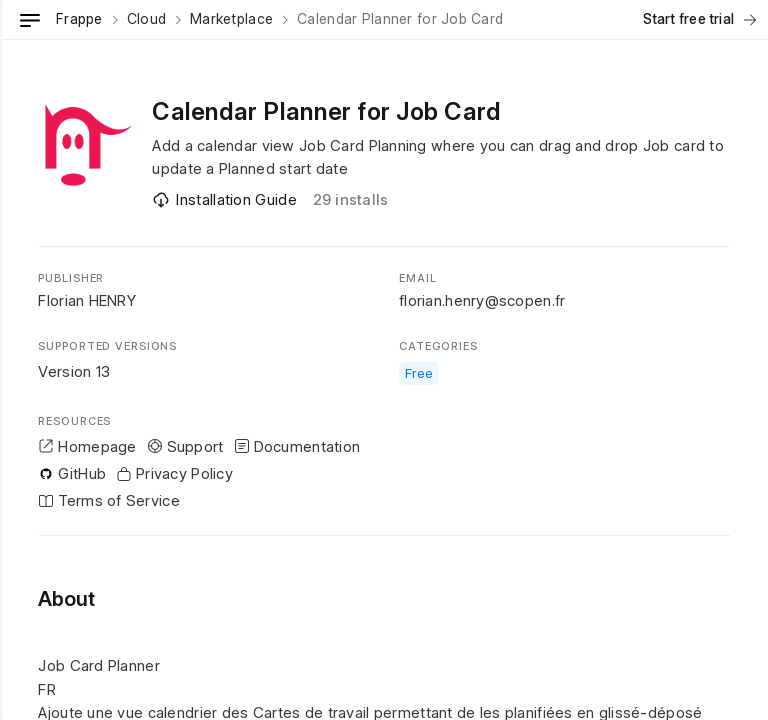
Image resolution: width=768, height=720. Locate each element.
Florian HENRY (87, 300)
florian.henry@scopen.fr (482, 300)
